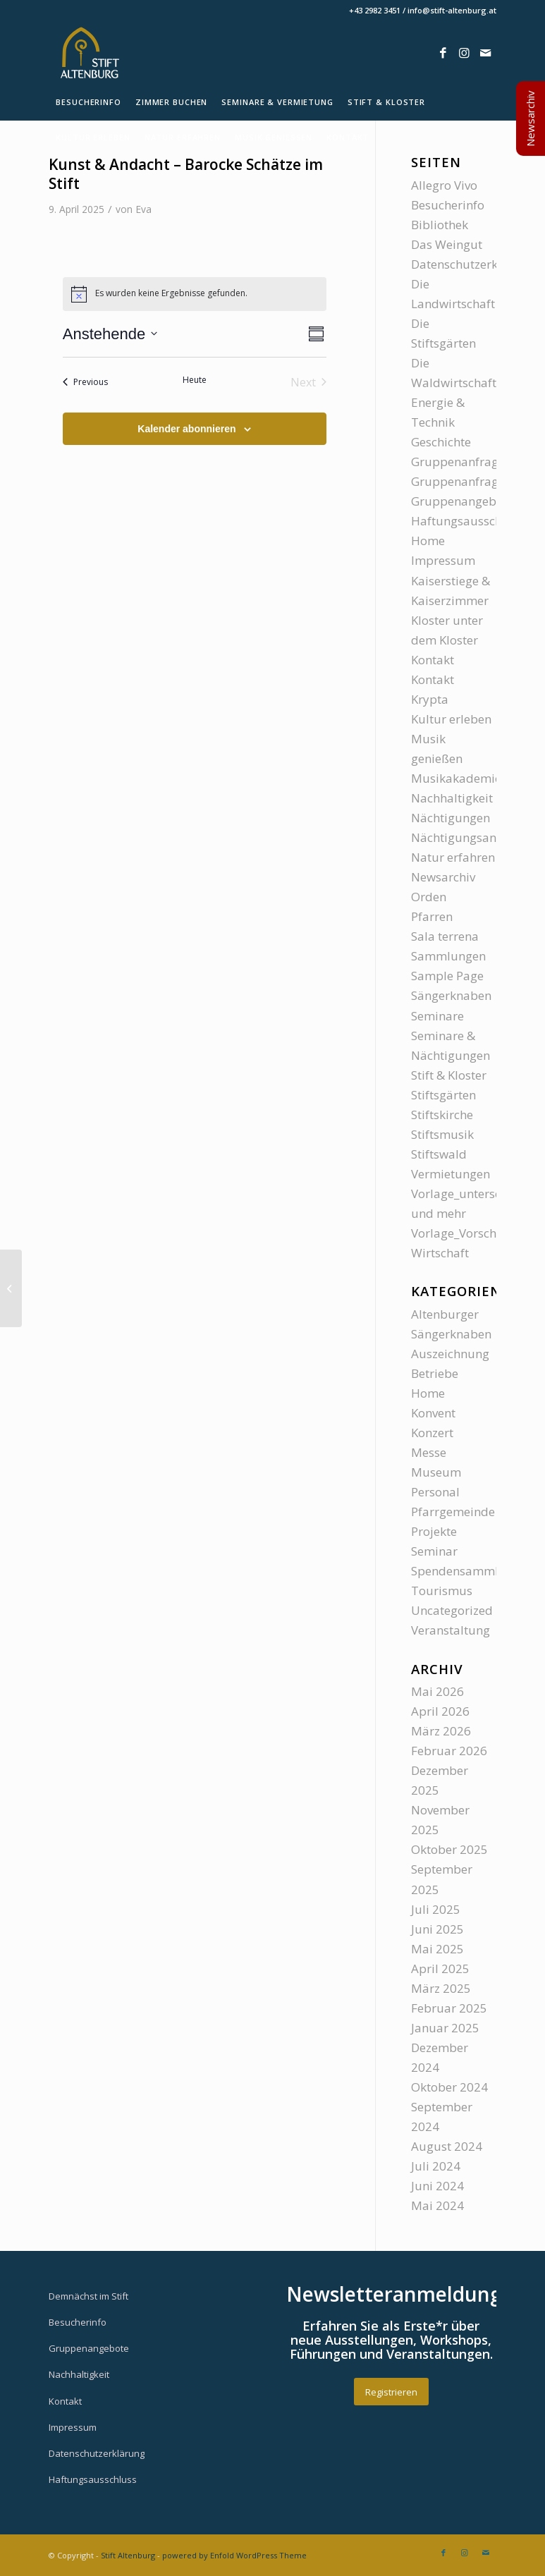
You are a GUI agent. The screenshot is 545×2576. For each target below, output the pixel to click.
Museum (436, 1472)
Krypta (429, 699)
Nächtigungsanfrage (468, 837)
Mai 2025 (437, 1949)
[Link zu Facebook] (443, 52)
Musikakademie (456, 778)
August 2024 (446, 2146)
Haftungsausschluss (468, 521)
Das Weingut (446, 244)
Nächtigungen (450, 818)
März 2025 (441, 1988)
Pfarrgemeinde (453, 1511)
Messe (428, 1452)
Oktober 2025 (449, 1849)
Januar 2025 (445, 2028)
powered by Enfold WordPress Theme (234, 2555)
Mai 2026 (437, 1691)
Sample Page (447, 975)
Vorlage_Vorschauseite (474, 1233)
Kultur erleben (451, 719)
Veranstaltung (450, 1630)
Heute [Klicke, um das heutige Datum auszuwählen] (195, 380)
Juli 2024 (435, 2166)
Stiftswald (439, 1154)
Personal (435, 1492)
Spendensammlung (465, 1571)
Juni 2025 (437, 1929)
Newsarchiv (443, 877)
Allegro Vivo (444, 185)
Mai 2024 (437, 2205)
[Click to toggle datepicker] (110, 334)
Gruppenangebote (462, 501)
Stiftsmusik (442, 1134)
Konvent (433, 1413)
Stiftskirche (442, 1114)
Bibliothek (439, 224)
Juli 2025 (435, 1909)
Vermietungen (450, 1174)
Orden (428, 897)
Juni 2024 (437, 2186)
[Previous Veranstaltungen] (85, 382)
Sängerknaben (451, 995)
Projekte (434, 1531)
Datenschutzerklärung (473, 264)
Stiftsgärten (443, 1095)
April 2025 (440, 1968)
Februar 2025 (449, 2008)
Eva (143, 209)
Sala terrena (445, 936)
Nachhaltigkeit (452, 798)
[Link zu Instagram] (464, 52)
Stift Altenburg (128, 2555)
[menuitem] (88, 102)
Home (428, 540)
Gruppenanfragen (461, 461)
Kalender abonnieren (186, 428)
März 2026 (441, 1731)
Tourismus (441, 1590)
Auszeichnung (450, 1353)
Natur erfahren (453, 857)
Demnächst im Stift (88, 2296)
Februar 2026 (449, 1750)
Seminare (437, 1016)
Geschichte (441, 442)
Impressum (443, 560)
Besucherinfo (447, 205)
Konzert (432, 1432)
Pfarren (432, 916)
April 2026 (440, 1711)
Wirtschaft (440, 1253)
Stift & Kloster (448, 1075)
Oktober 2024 (449, 2087)
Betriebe (434, 1373)
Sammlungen (448, 956)
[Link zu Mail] (485, 52)
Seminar (434, 1551)
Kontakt (432, 660)
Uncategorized (452, 1610)
